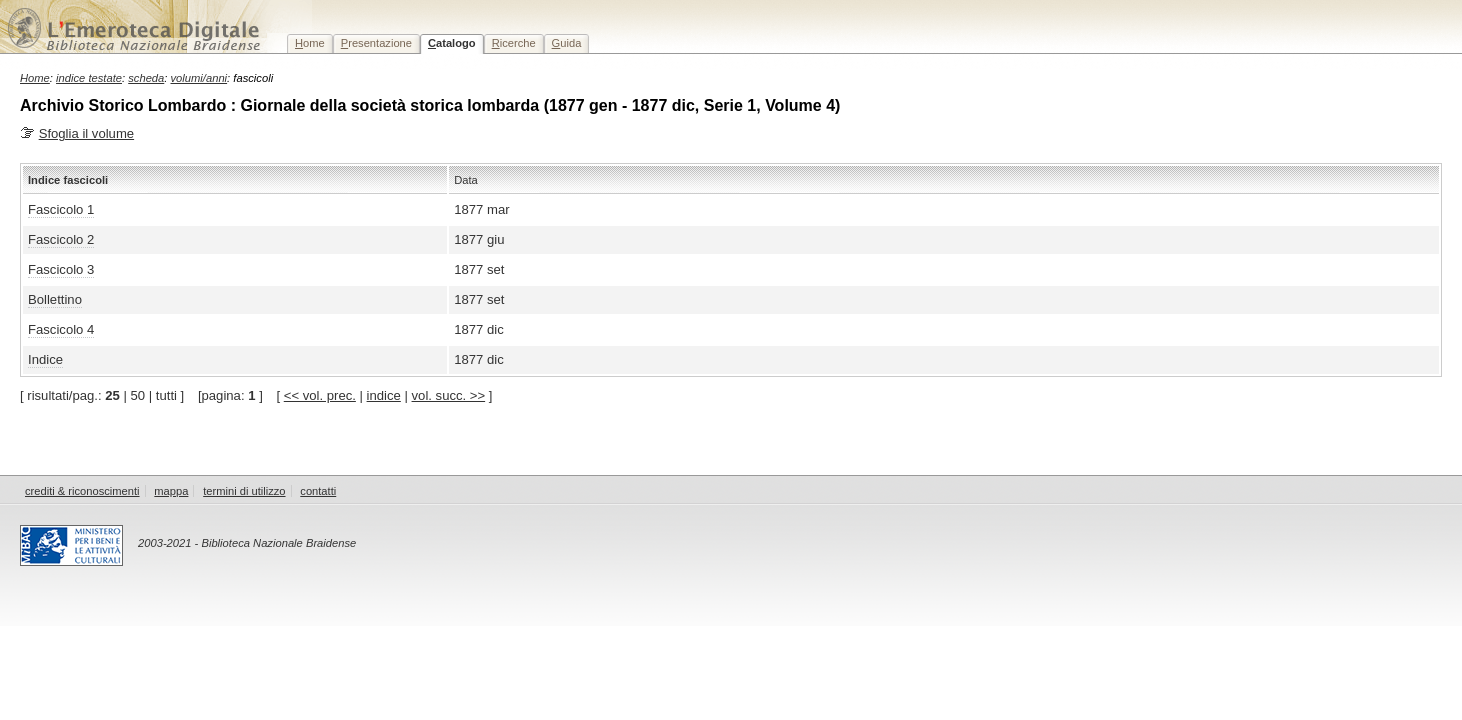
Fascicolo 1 (61, 209)
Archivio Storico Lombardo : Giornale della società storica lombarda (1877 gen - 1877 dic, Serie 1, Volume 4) (430, 105)
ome (310, 43)
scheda (146, 78)
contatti (318, 491)
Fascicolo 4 (61, 329)
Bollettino (55, 299)
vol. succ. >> (449, 395)
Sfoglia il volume (86, 133)
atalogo (452, 43)
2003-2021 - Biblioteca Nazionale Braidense (247, 543)
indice (384, 395)
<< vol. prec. (320, 395)
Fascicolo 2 (61, 239)
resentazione (376, 43)
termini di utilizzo (244, 491)
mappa (171, 491)
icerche (514, 43)
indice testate (89, 78)
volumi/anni (199, 78)
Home (35, 78)
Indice (45, 359)
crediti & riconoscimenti (82, 491)
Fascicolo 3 (61, 269)
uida (567, 43)
